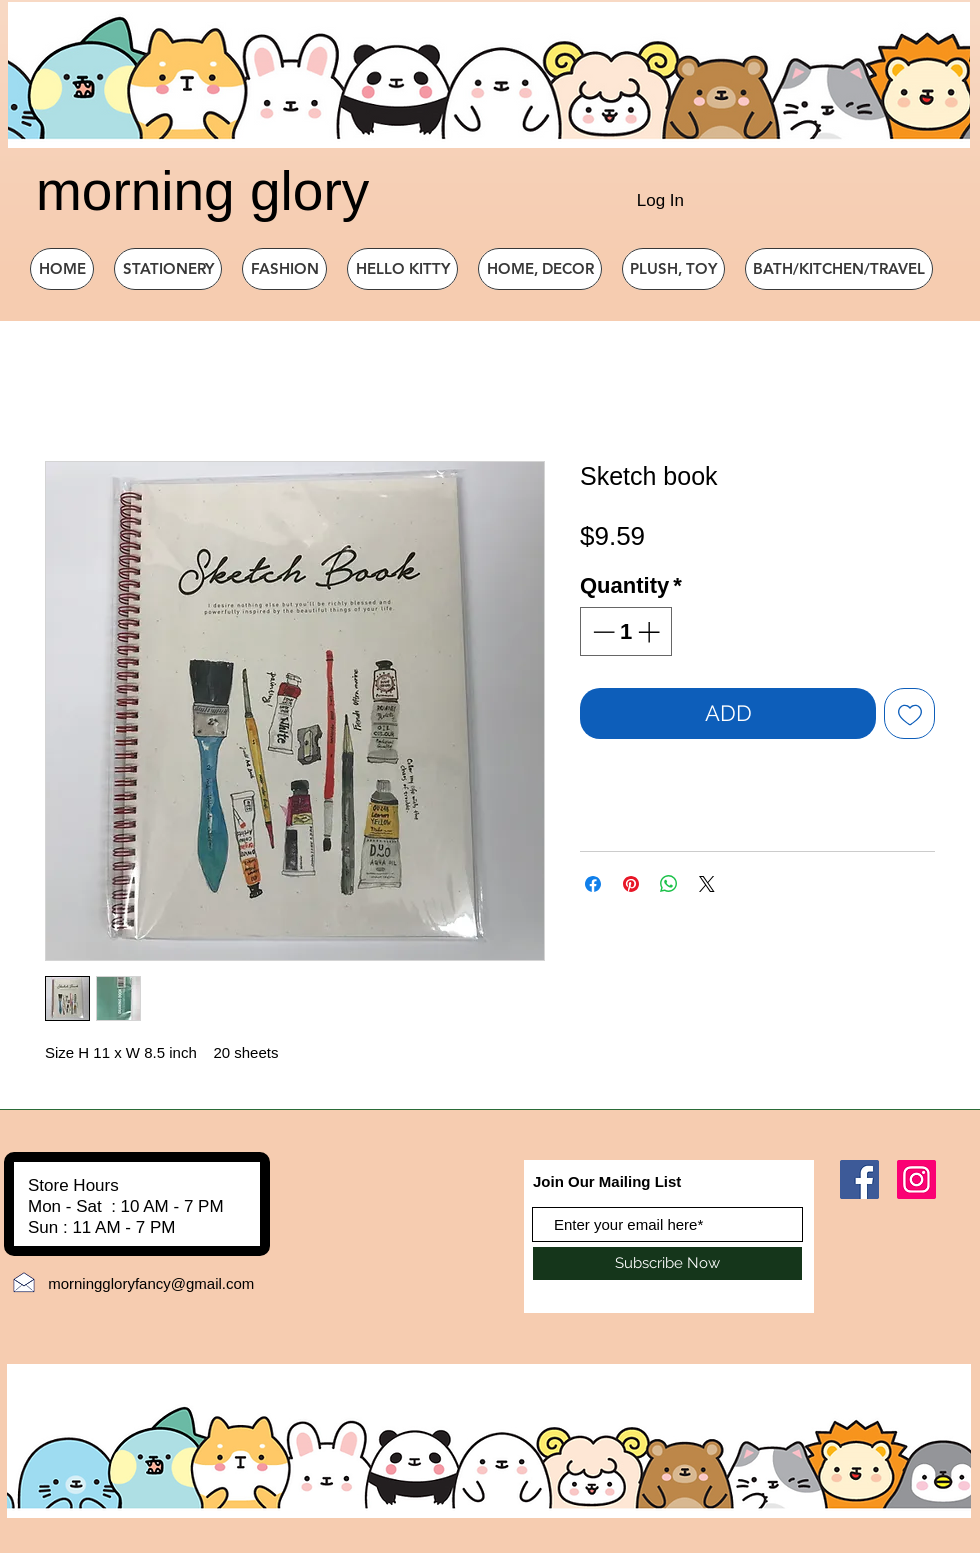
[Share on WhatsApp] (669, 884)
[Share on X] (707, 884)
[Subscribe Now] (667, 1263)
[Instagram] (916, 1179)
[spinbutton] (626, 631)
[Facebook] (859, 1179)
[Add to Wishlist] (909, 713)
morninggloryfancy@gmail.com (151, 1283)
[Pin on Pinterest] (631, 884)
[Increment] (650, 631)
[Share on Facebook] (593, 884)
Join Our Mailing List (607, 1181)
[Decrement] (601, 631)
